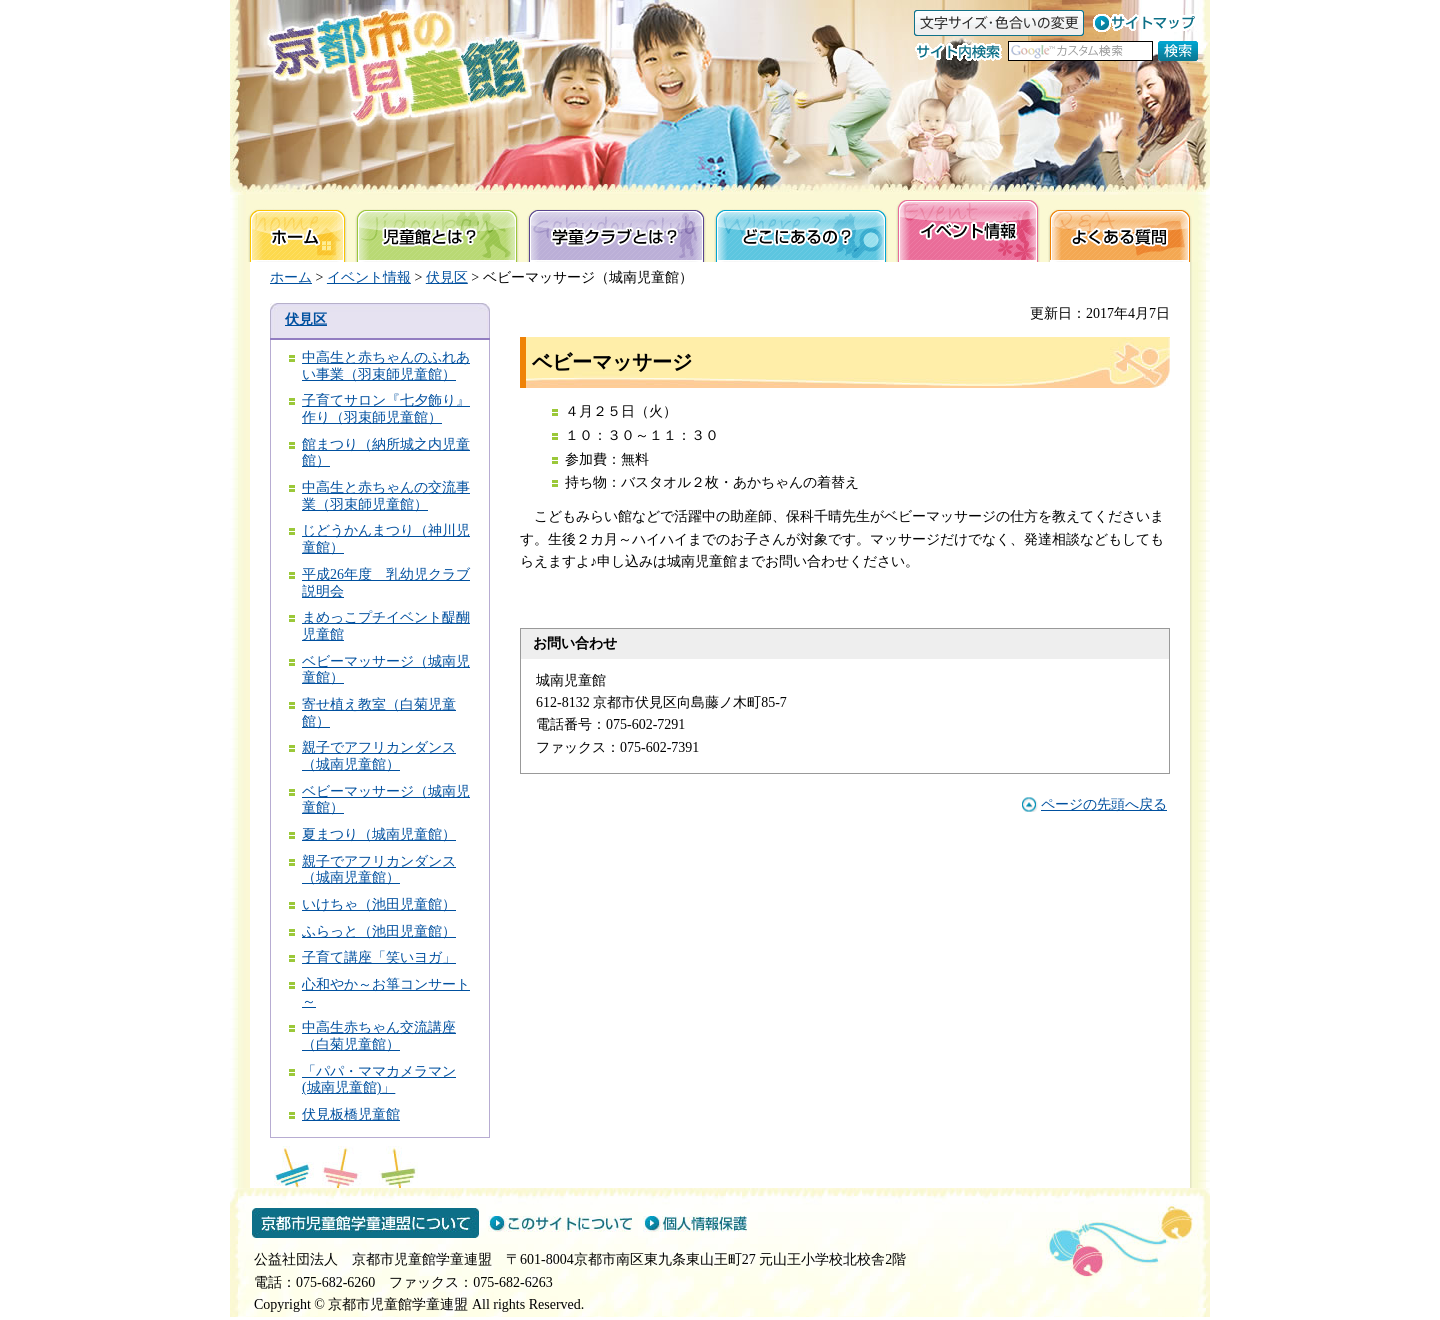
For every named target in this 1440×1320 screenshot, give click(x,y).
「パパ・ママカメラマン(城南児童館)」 (379, 1080)
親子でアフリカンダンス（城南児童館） (379, 756)
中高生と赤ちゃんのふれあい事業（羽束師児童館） (386, 366)
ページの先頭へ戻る (1104, 804)
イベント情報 (369, 277)
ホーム (291, 277)
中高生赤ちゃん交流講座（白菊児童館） (379, 1036)
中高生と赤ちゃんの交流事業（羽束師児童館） (386, 496)
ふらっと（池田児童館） (379, 931)
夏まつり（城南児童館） (379, 834)
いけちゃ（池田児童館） (379, 904)
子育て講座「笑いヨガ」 (379, 957)
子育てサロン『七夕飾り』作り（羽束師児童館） (386, 409)
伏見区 (447, 277)
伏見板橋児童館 (351, 1114)
